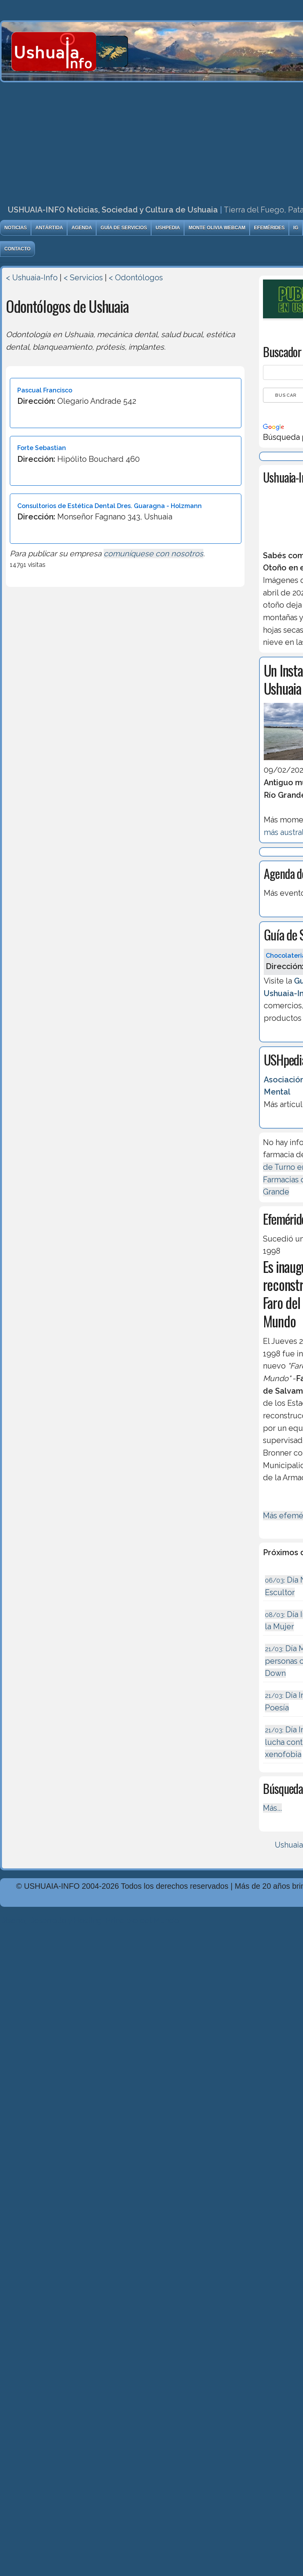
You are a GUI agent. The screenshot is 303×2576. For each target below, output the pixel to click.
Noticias (15, 228)
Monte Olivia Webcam (216, 228)
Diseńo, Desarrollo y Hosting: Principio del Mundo (89, 1920)
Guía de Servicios (123, 228)
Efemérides (269, 228)
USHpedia (167, 228)
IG (295, 228)
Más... (272, 1808)
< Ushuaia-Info (32, 277)
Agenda (81, 228)
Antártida (49, 228)
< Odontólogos (136, 277)
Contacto (17, 249)
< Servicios (83, 277)
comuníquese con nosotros (153, 553)
